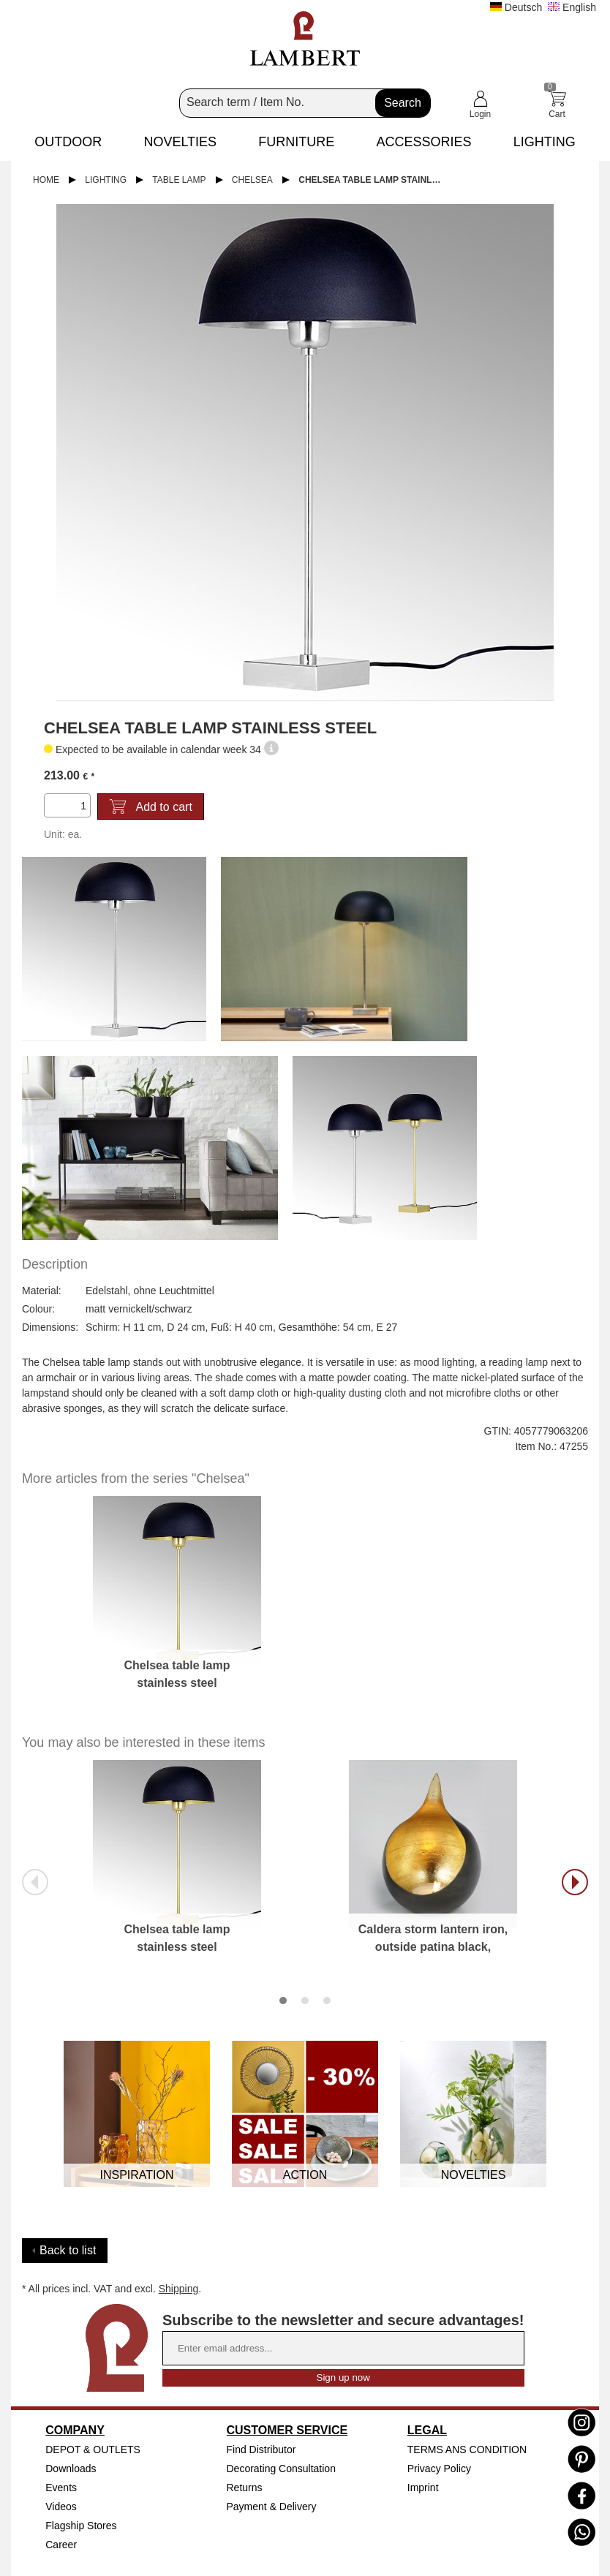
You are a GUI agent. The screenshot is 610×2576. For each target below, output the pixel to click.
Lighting (106, 180)
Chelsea (252, 180)
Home (46, 180)
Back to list (67, 2250)
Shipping (179, 2288)
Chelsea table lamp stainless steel (377, 180)
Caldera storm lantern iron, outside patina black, (433, 1938)
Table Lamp (179, 180)
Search (402, 103)
